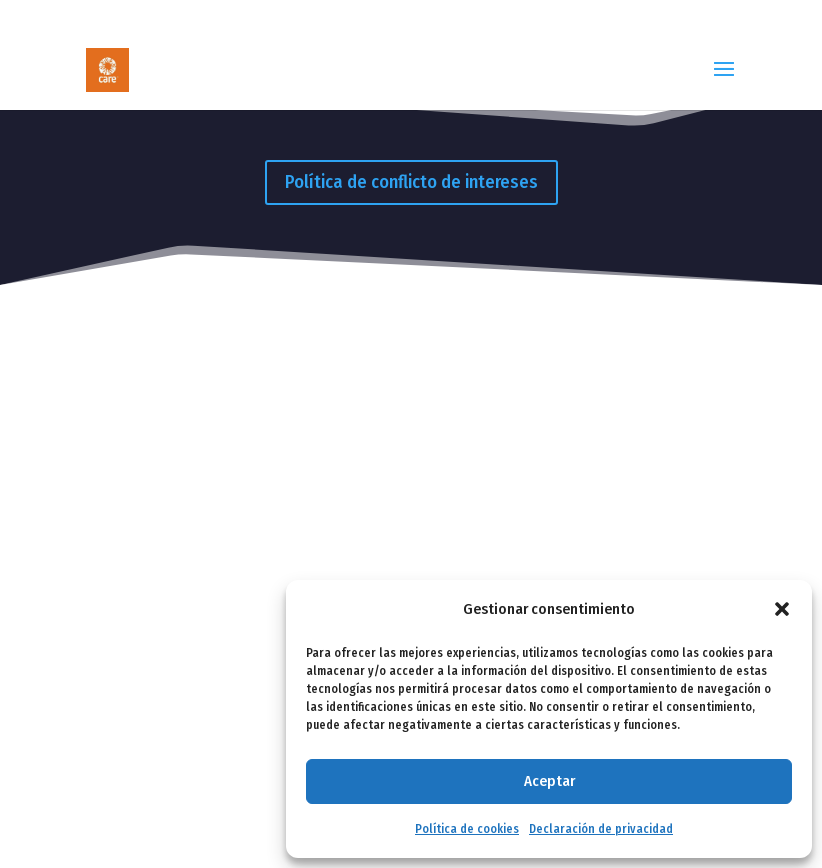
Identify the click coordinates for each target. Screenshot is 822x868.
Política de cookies (467, 829)
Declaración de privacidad (601, 829)
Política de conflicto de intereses (411, 182)
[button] (782, 609)
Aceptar (549, 781)
